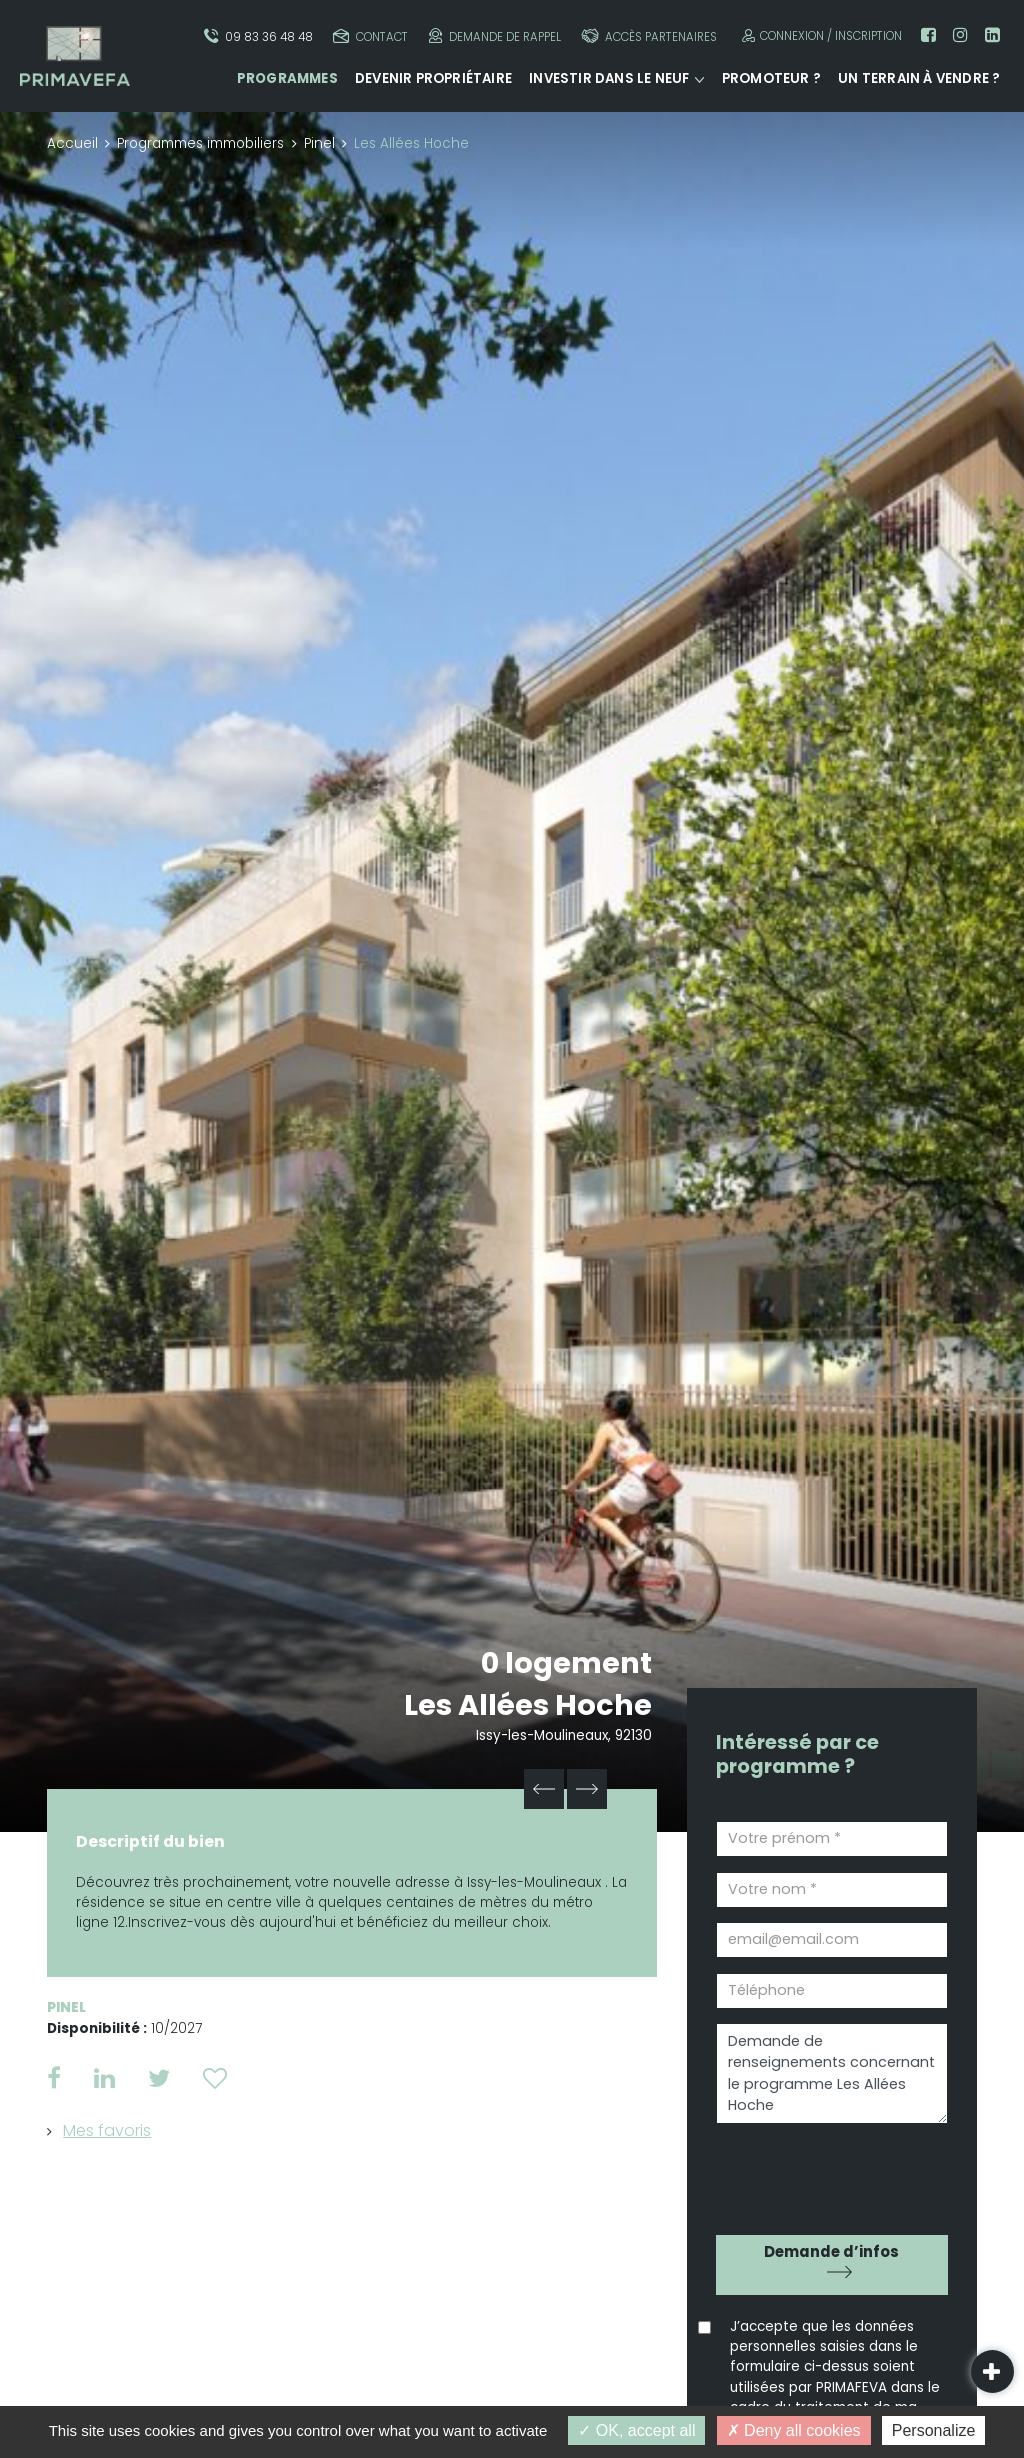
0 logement (566, 1663)
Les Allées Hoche (528, 1705)
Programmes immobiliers (200, 143)
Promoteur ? (771, 78)
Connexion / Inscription (819, 35)
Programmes (287, 78)
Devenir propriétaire (433, 78)
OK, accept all (636, 2430)
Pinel (319, 143)
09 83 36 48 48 (258, 36)
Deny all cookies (794, 2430)
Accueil (72, 143)
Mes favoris (107, 2130)
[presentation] (830, 2172)
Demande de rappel (495, 36)
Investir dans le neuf (609, 78)
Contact (370, 36)
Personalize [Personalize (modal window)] (934, 2430)
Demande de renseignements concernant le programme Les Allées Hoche (832, 2073)
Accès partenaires (649, 36)
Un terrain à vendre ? (919, 78)
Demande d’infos (831, 2251)
